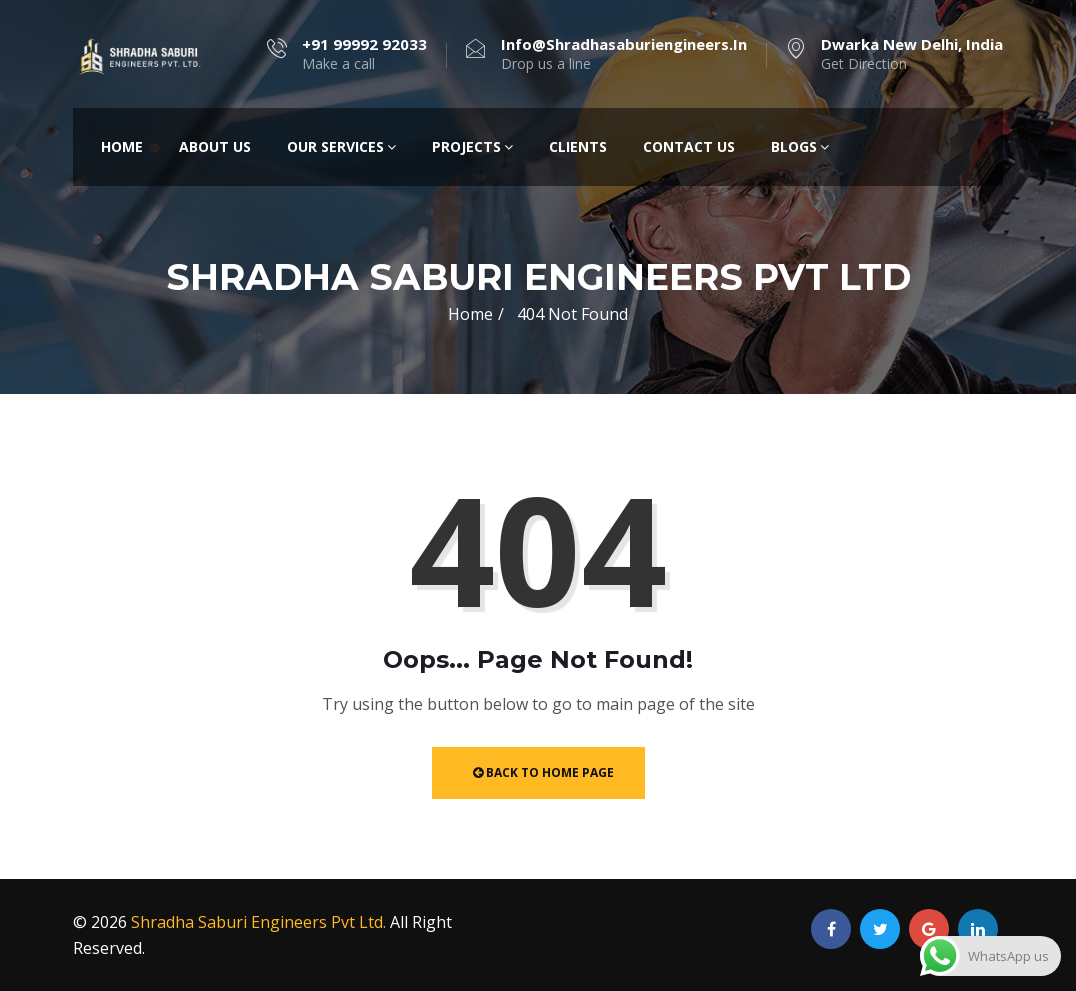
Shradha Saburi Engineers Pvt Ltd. (258, 922)
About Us (215, 146)
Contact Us (689, 146)
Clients (578, 146)
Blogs (800, 146)
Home (122, 146)
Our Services (341, 146)
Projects (472, 146)
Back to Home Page (543, 772)
